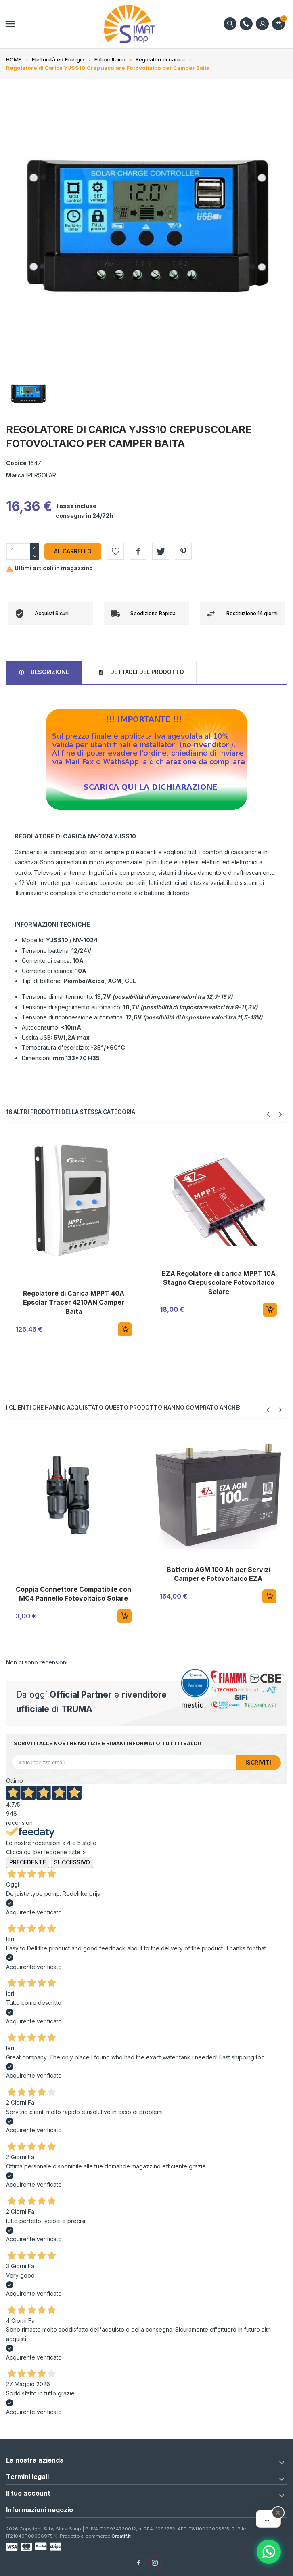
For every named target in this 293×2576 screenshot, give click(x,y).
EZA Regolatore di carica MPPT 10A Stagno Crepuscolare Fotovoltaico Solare (219, 1282)
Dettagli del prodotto (146, 671)
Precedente (27, 1862)
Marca (15, 475)
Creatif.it (121, 2536)
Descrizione (49, 671)
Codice (16, 463)
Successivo (72, 1862)
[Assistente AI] (269, 2552)
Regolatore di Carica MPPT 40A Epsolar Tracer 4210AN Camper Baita (73, 1302)
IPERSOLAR (41, 475)
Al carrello (73, 551)
